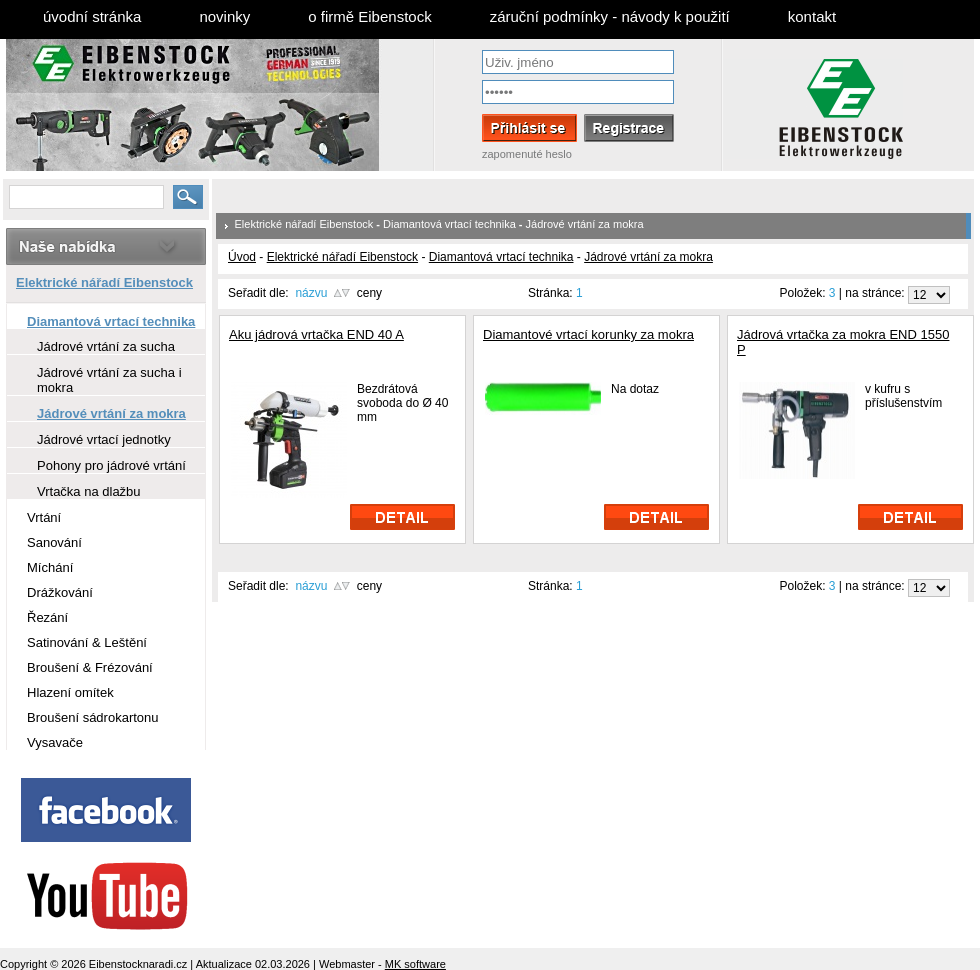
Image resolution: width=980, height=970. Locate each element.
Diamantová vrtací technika (449, 224)
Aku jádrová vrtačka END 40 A (316, 334)
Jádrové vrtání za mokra (585, 224)
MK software (415, 964)
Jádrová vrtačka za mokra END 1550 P (843, 342)
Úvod (242, 257)
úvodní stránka (92, 16)
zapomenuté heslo (527, 154)
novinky (224, 16)
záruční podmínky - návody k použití (610, 16)
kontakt (812, 16)
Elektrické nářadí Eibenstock (304, 224)
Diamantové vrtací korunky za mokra (588, 334)
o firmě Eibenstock (369, 16)
